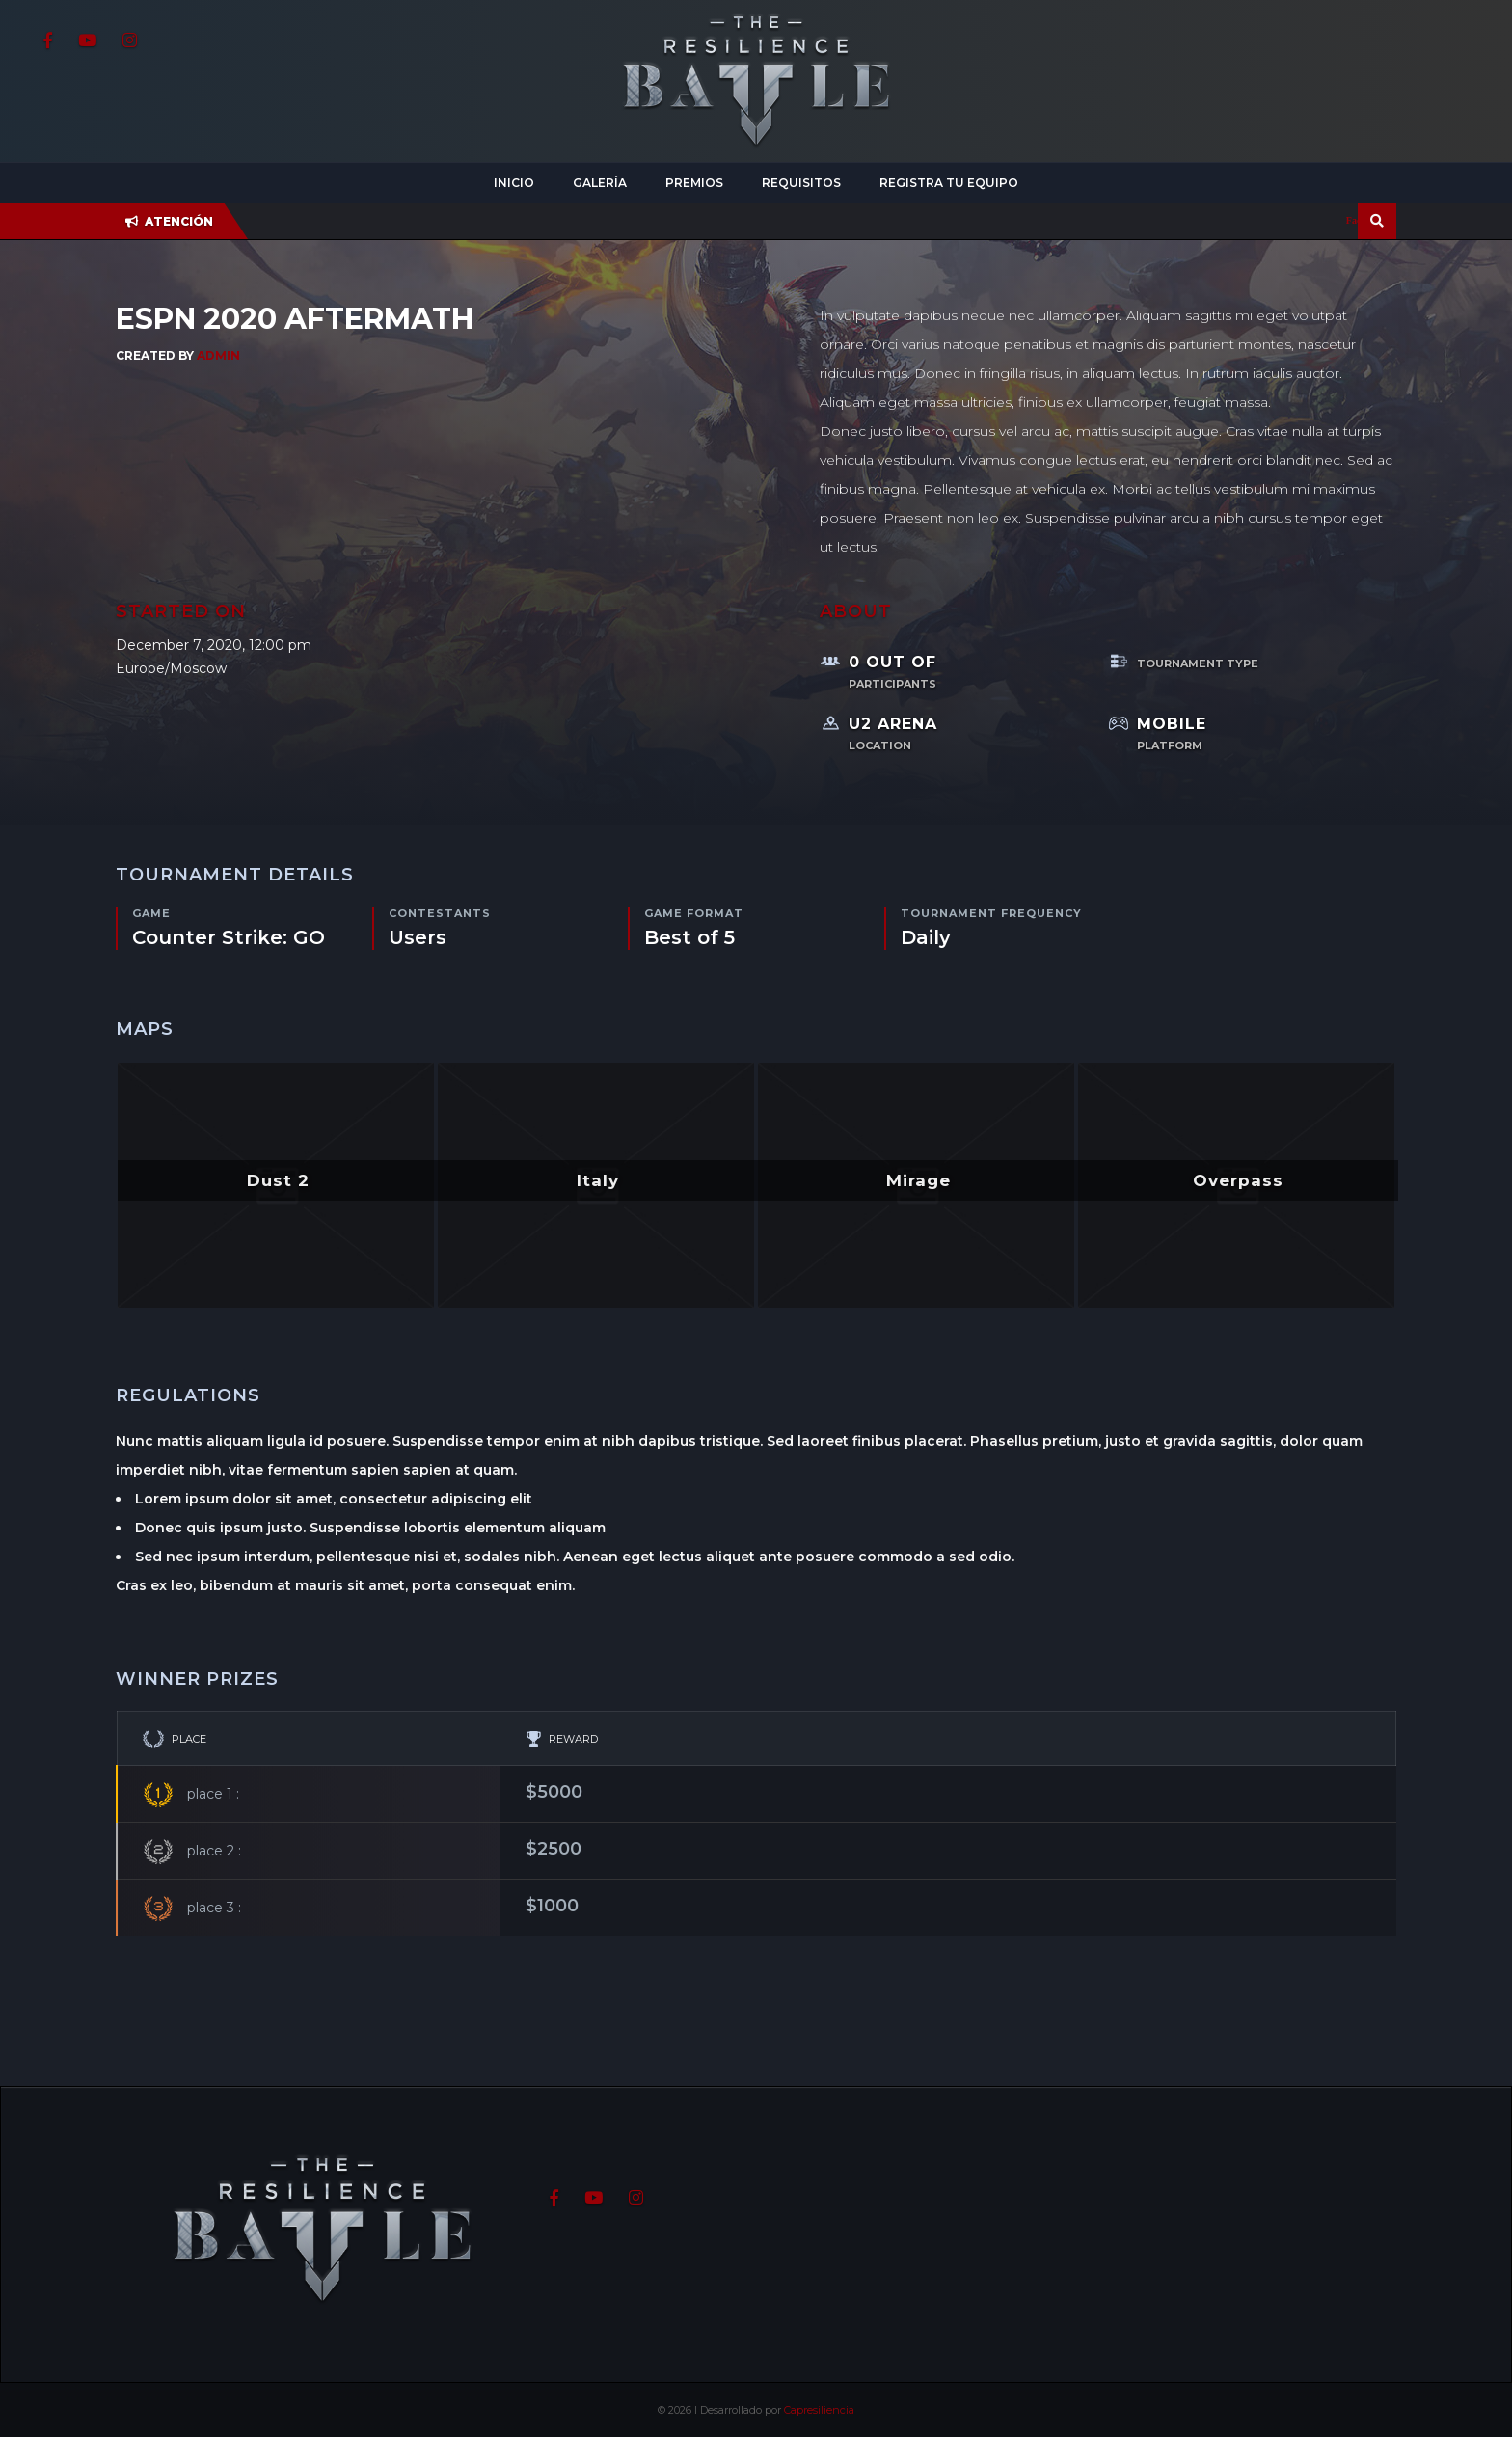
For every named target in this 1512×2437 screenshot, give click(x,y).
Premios (694, 183)
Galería (600, 183)
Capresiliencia (819, 2410)
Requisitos (801, 183)
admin (218, 355)
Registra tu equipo (948, 183)
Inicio (514, 183)
